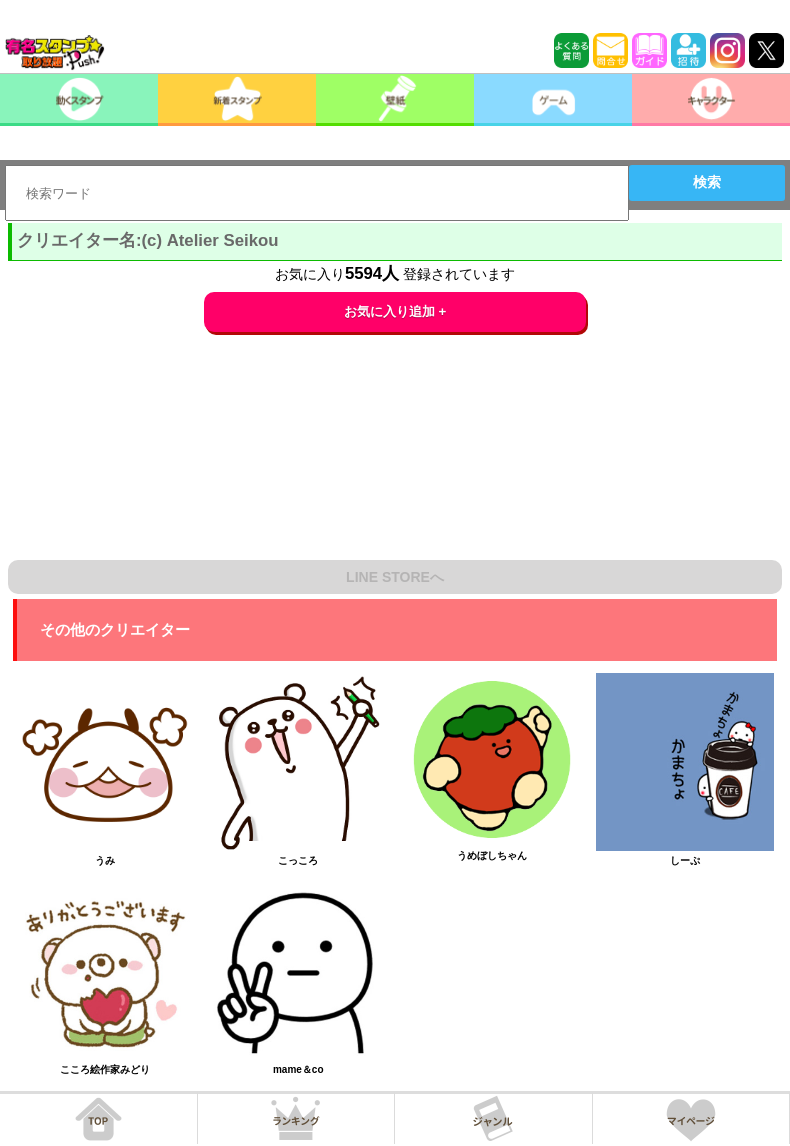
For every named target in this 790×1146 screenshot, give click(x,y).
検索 (707, 182)
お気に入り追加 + (395, 311)
